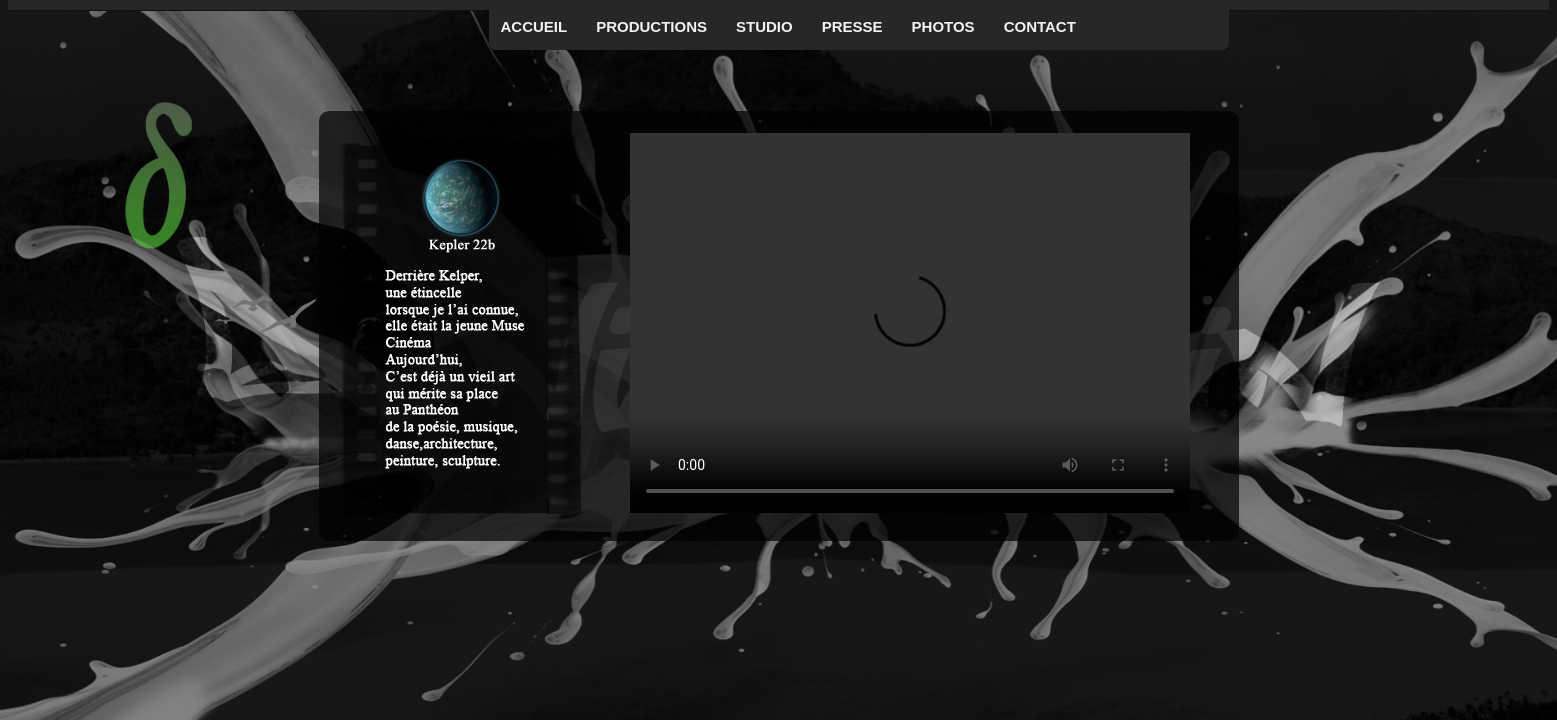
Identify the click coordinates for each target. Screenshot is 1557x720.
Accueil (534, 26)
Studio (764, 26)
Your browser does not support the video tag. (910, 323)
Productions (651, 26)
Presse (852, 26)
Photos (943, 26)
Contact (1040, 26)
